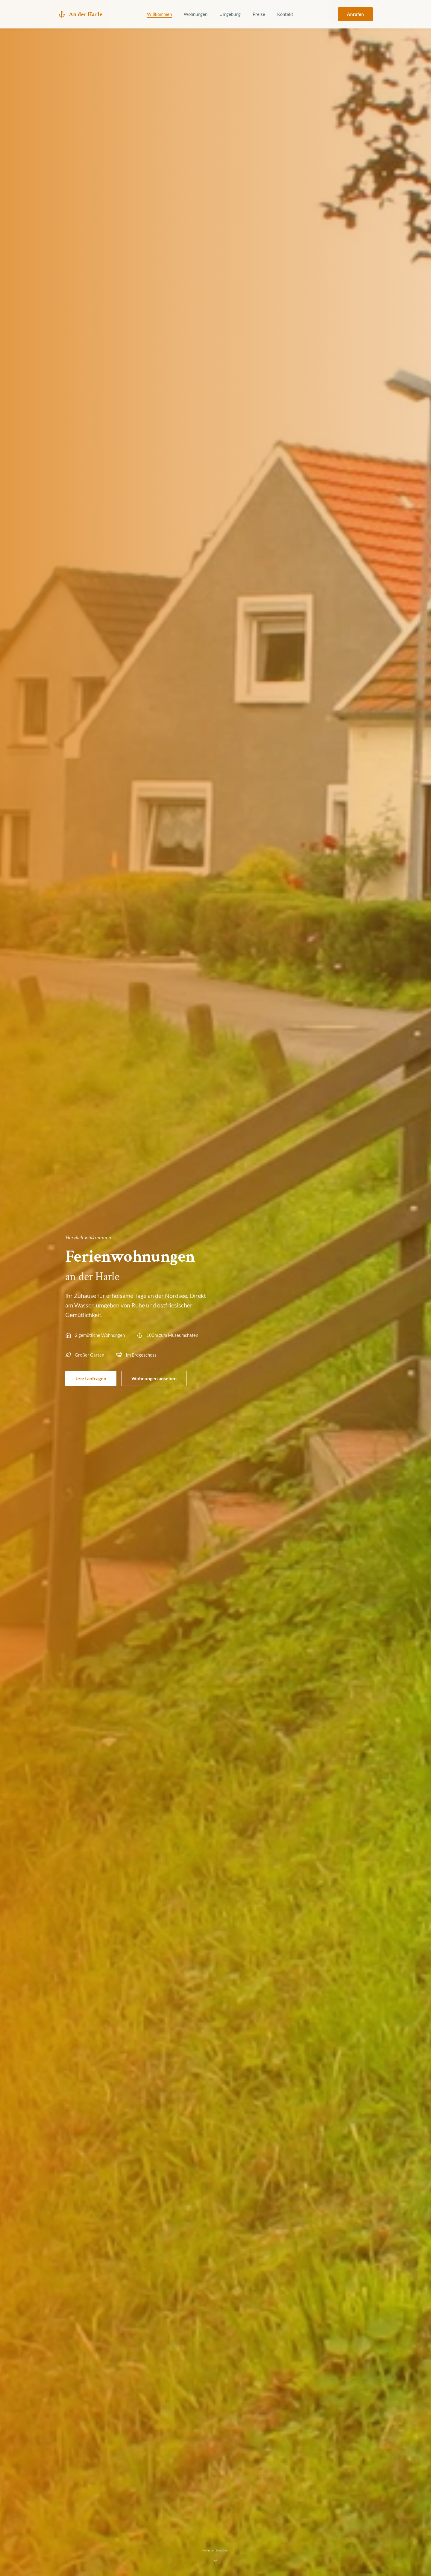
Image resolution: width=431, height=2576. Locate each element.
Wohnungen (195, 14)
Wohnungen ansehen (154, 1378)
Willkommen (159, 14)
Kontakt (285, 14)
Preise (259, 14)
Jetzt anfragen (90, 1378)
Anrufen (355, 14)
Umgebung (230, 14)
